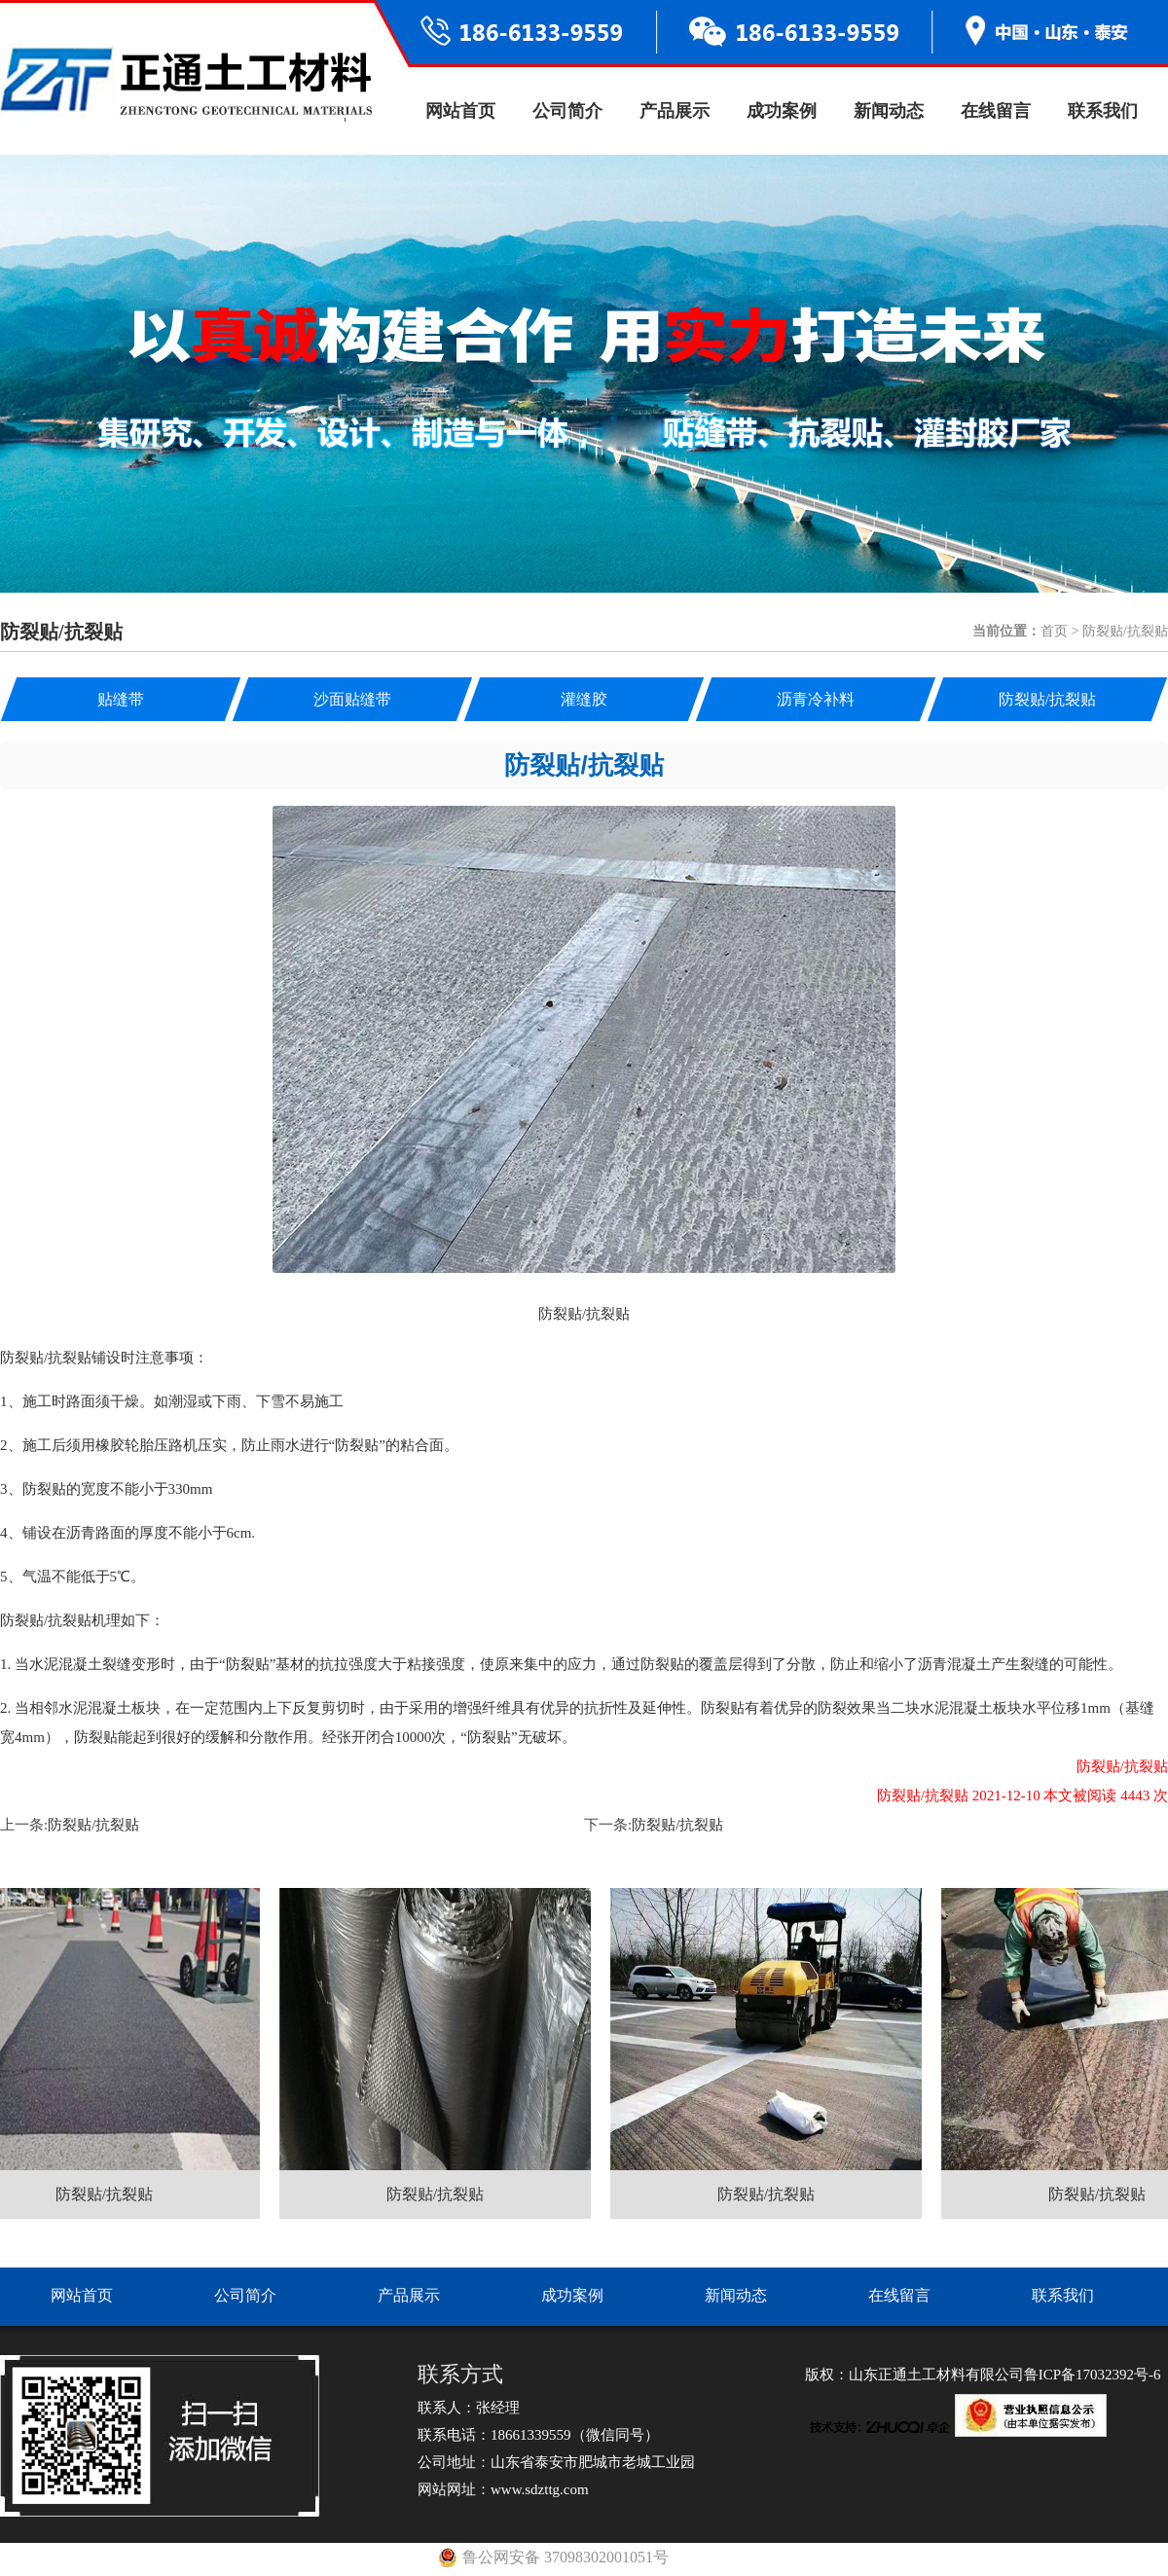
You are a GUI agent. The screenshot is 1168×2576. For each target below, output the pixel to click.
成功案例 (782, 111)
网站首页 (460, 111)
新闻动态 (889, 111)
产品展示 (674, 111)
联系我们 (1103, 111)
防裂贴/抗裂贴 (93, 1824)
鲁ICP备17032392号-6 (1092, 2374)
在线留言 (996, 111)
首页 (1054, 631)
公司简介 (567, 111)
